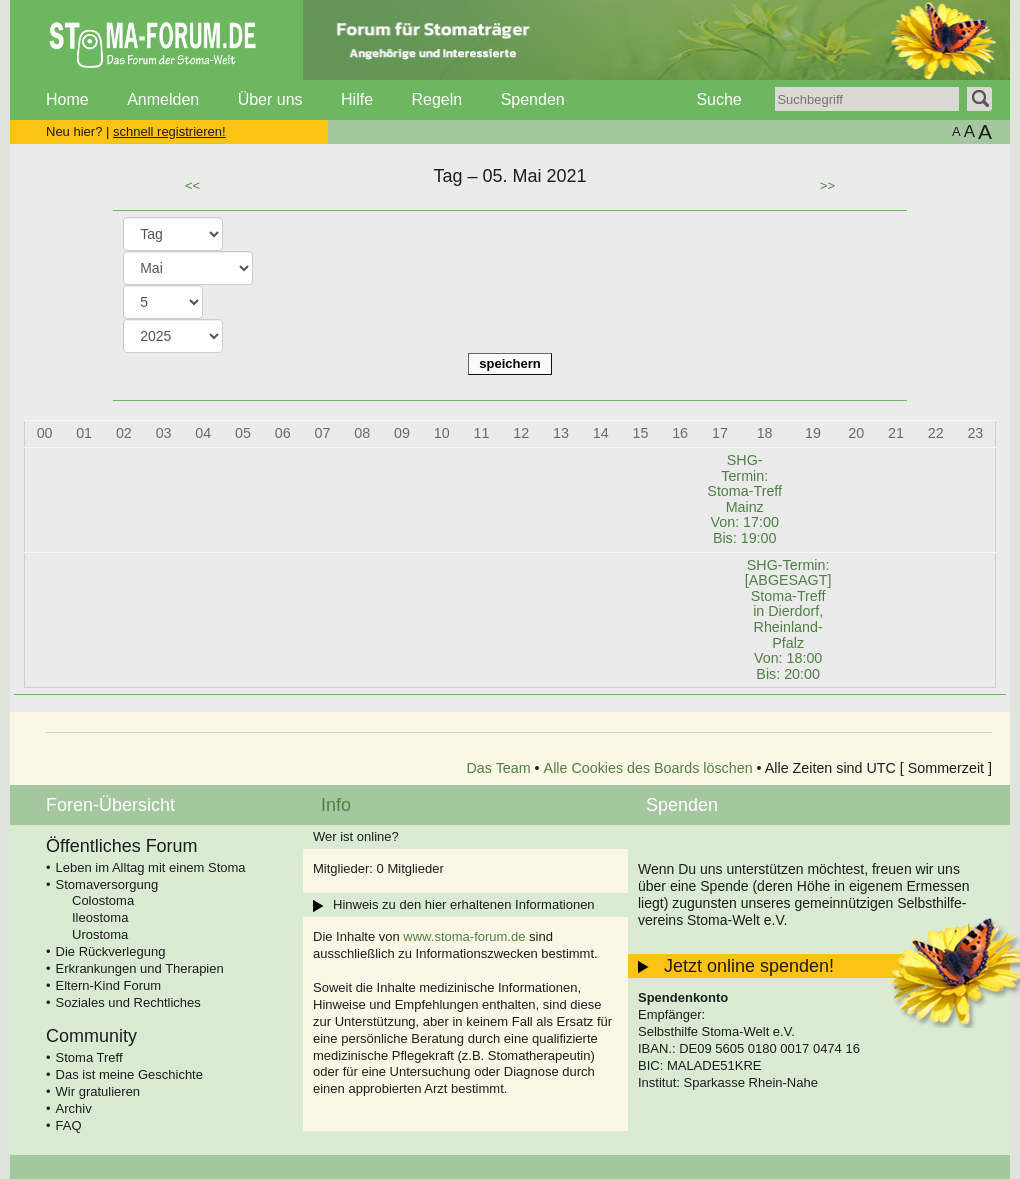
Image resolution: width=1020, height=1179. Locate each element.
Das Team (499, 768)
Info (336, 805)
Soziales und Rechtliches (128, 1002)
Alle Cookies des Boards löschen (648, 768)
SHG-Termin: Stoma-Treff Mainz (744, 499)
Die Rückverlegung (111, 951)
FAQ (69, 1125)
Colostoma (103, 900)
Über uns (270, 99)
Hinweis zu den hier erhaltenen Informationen (464, 904)
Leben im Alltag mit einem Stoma (151, 867)
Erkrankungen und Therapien (140, 968)
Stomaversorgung (107, 884)
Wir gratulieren (98, 1091)
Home (67, 99)
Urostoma (100, 934)
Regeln (436, 99)
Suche (718, 99)
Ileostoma (100, 917)
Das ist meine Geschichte (129, 1074)
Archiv (74, 1108)
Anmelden (163, 99)
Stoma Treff (89, 1057)
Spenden (533, 99)
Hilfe (357, 99)
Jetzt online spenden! (749, 966)
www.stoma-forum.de (464, 936)
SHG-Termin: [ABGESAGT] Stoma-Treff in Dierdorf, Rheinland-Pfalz (788, 619)
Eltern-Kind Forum (108, 985)
